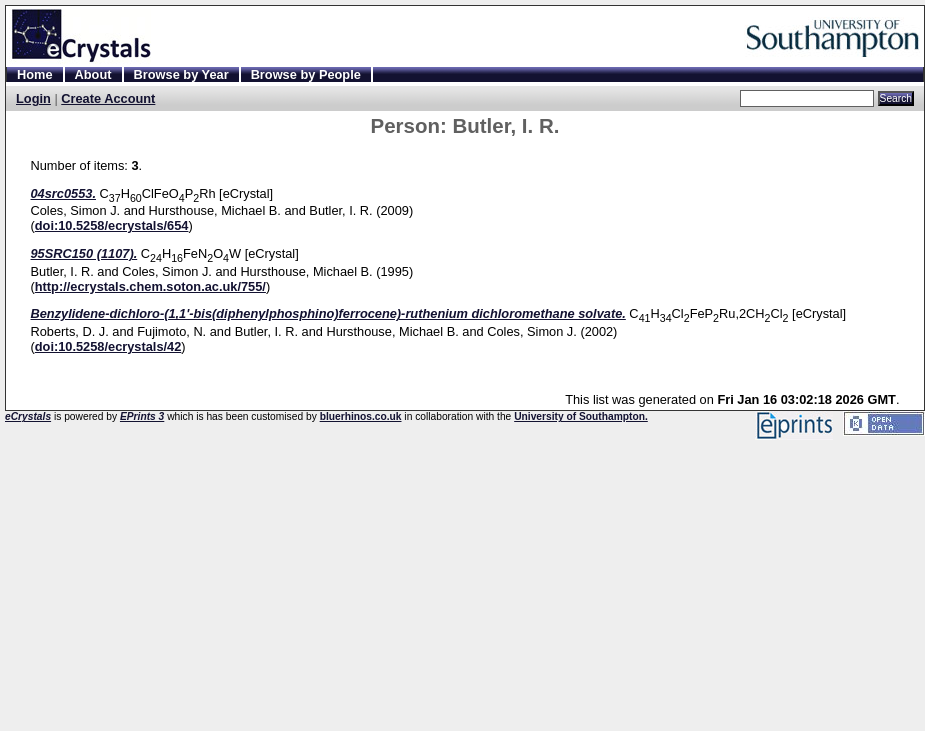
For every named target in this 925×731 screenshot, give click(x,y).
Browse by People (306, 74)
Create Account (108, 98)
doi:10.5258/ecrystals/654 (112, 225)
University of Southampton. (581, 416)
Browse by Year (181, 74)
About (93, 74)
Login (33, 98)
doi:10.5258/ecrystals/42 (108, 346)
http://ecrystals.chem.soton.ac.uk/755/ (150, 286)
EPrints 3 (142, 416)
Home (35, 74)
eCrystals (28, 416)
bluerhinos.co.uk (361, 416)
